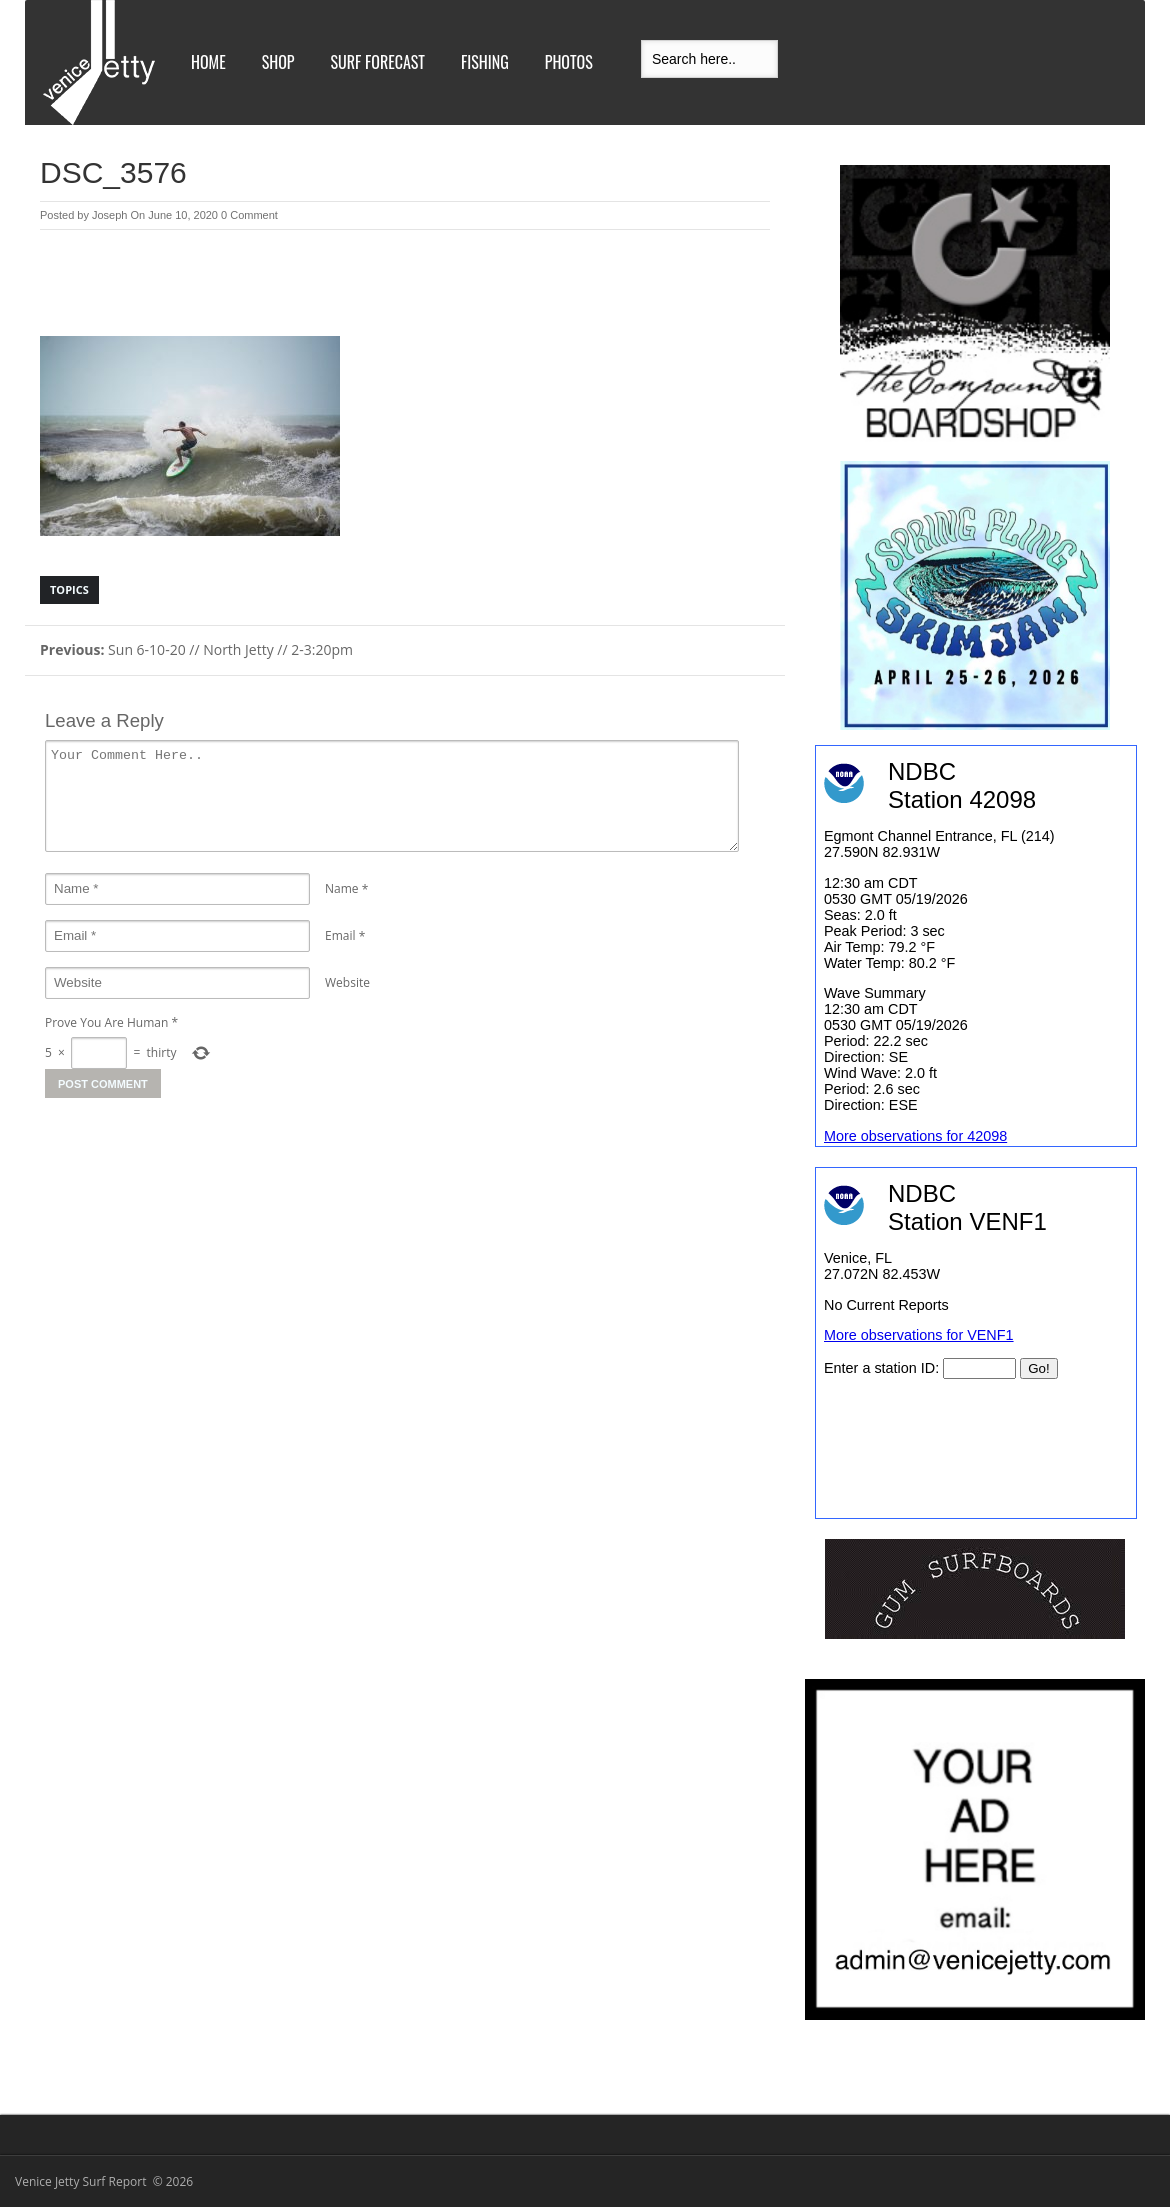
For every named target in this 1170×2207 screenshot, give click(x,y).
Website (347, 982)
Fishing (485, 62)
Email (340, 935)
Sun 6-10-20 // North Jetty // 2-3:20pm (196, 649)
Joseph (109, 215)
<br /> (976, 1343)
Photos (569, 62)
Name (342, 888)
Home (208, 62)
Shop (278, 62)
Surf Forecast (378, 62)
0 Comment (249, 215)
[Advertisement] (405, 285)
